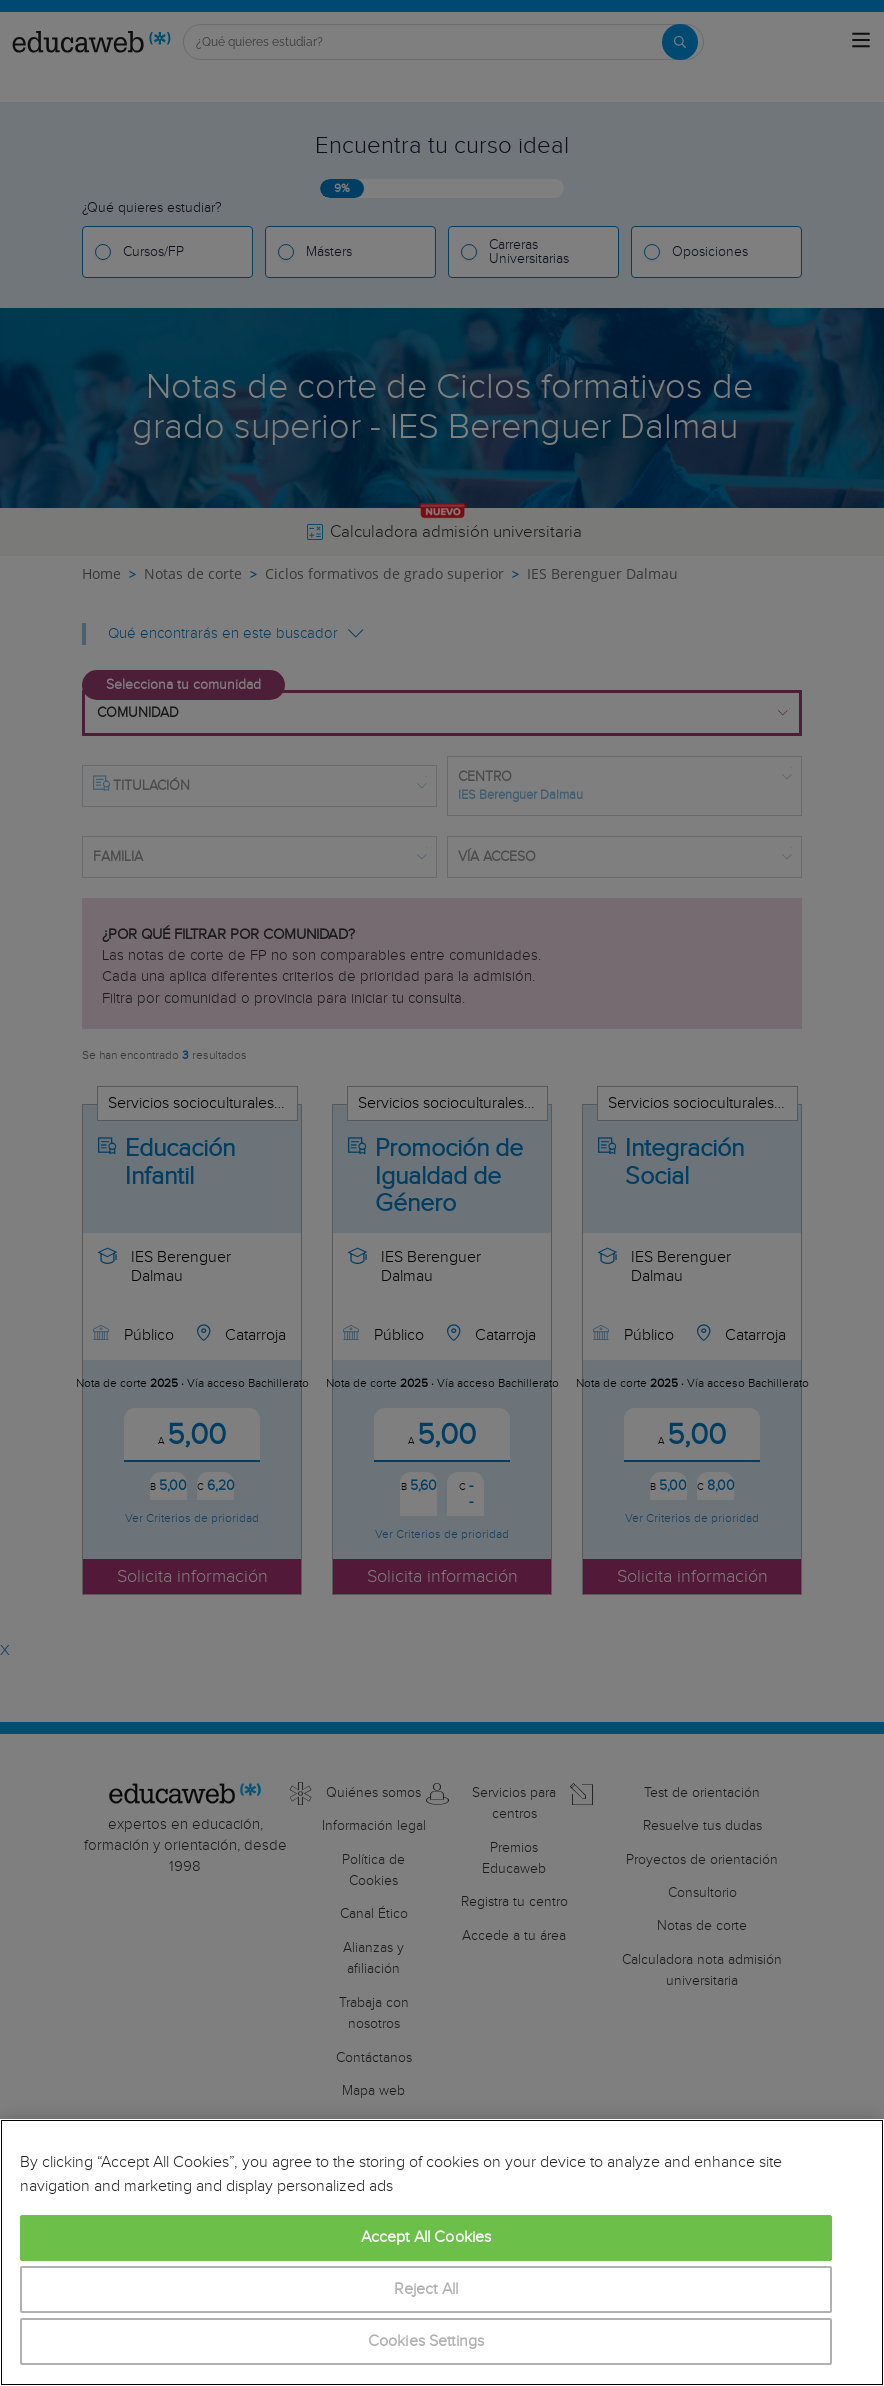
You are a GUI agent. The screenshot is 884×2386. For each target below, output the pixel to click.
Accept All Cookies (426, 2237)
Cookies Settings (426, 2341)
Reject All (426, 2289)
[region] (442, 2252)
